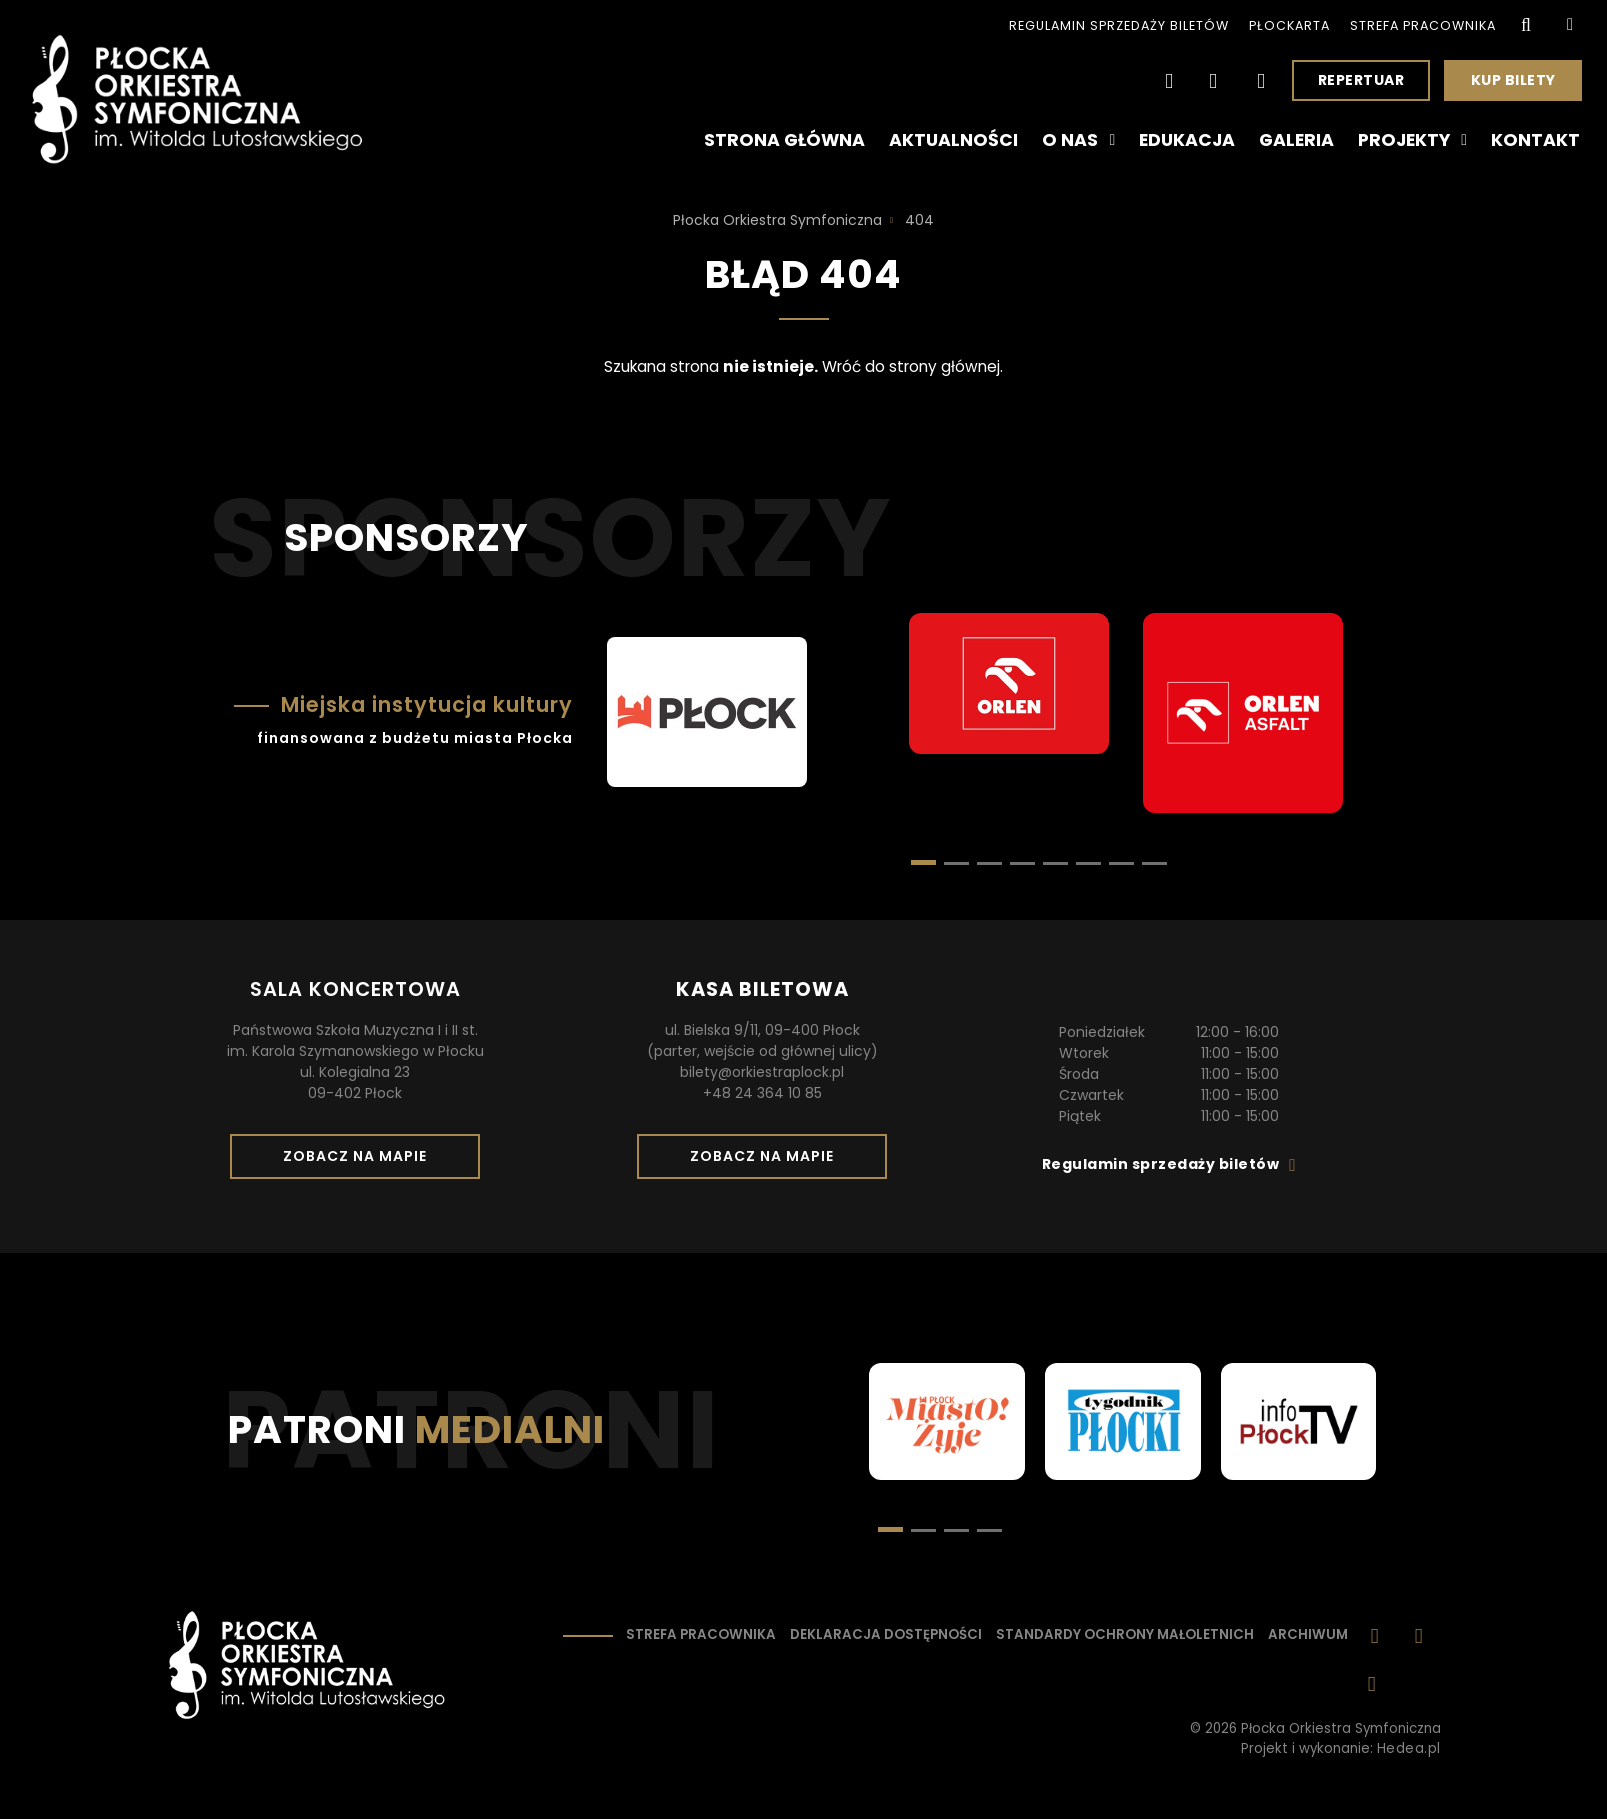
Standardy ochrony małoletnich (1125, 1634)
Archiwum (1308, 1634)
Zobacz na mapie (362, 1162)
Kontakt (1535, 140)
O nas (1078, 140)
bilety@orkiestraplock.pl (762, 1072)
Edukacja (1187, 140)
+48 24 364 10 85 (762, 1093)
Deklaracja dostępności (886, 1634)
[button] (956, 863)
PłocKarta (1289, 25)
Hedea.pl (1409, 1748)
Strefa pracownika (1423, 25)
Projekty (1412, 140)
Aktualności (953, 140)
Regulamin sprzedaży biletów (1119, 25)
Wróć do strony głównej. (912, 366)
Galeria (1296, 140)
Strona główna (784, 140)
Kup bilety (1521, 85)
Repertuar (1361, 80)
